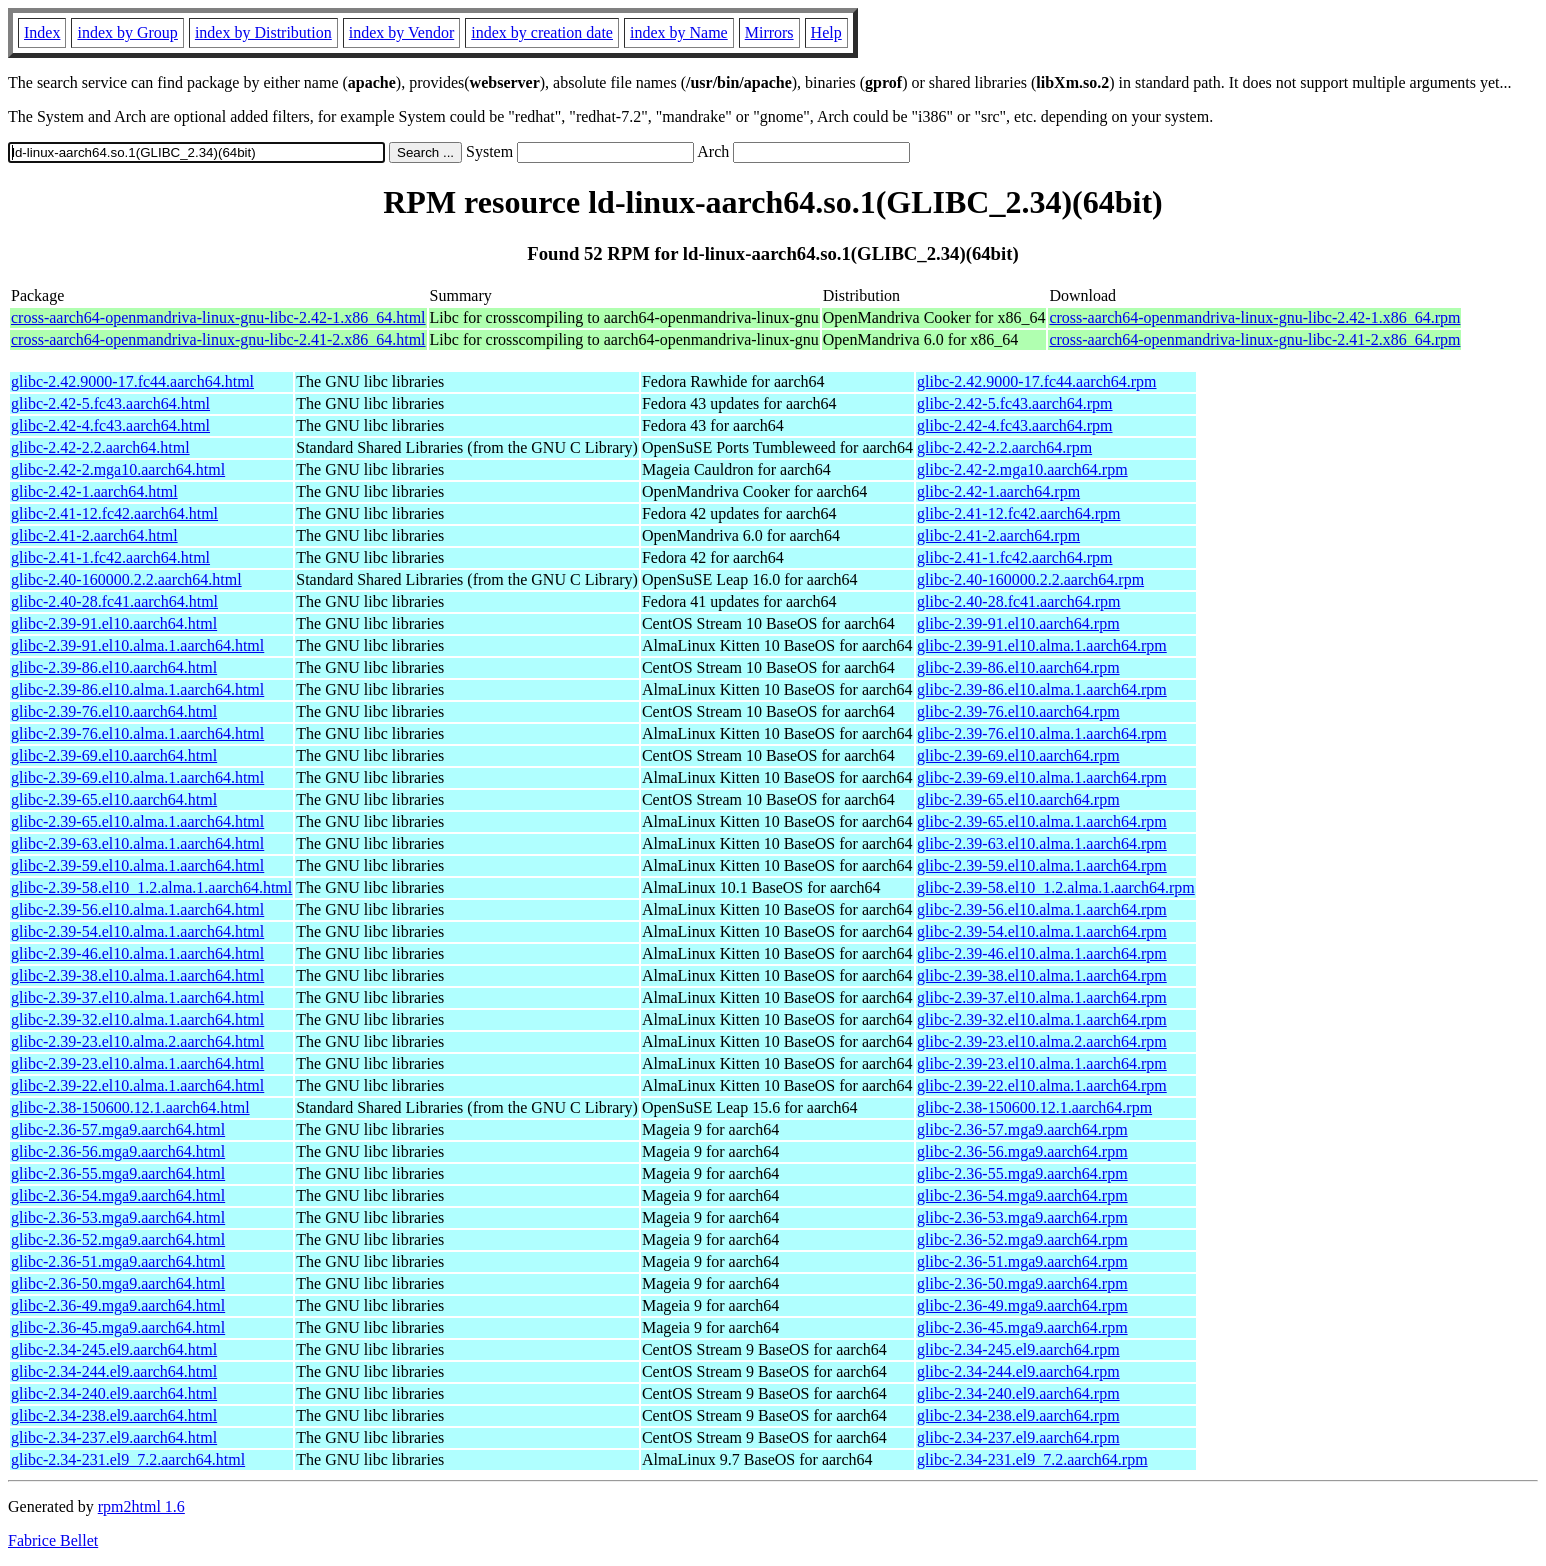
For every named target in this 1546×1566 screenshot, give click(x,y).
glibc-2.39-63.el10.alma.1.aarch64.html (137, 843)
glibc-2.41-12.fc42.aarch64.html (114, 513)
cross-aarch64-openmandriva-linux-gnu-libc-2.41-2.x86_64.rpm (1254, 339)
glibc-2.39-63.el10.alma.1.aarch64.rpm (1042, 843)
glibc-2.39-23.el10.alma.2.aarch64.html (137, 1041)
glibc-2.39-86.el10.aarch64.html (114, 667)
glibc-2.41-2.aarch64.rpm (998, 535)
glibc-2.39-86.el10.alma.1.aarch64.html (137, 689)
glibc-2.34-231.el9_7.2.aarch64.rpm (1032, 1459)
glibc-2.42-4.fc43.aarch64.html (110, 425)
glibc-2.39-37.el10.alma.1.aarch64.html (137, 997)
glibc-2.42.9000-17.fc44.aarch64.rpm (1036, 381)
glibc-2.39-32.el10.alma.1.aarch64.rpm (1042, 1019)
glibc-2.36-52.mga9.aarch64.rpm (1022, 1239)
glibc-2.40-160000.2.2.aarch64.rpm (1030, 579)
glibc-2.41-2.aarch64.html (94, 535)
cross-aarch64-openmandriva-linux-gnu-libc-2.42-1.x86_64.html (218, 317)
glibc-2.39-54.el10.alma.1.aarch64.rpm (1042, 931)
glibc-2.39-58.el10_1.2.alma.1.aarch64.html (151, 887)
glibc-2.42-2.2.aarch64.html (100, 447)
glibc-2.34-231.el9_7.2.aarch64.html (128, 1459)
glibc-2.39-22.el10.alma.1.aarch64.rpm (1042, 1085)
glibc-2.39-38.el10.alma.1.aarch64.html (137, 975)
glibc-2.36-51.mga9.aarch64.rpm (1022, 1261)
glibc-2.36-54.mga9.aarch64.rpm (1022, 1195)
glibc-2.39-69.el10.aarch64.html (114, 755)
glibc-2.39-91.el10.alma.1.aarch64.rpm (1042, 645)
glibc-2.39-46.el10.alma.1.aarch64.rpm (1042, 953)
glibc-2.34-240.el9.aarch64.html (114, 1393)
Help (826, 32)
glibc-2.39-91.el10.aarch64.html (114, 623)
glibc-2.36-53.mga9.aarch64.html (118, 1217)
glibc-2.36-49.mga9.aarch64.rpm (1022, 1305)
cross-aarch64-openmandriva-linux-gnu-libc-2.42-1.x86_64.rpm (1254, 317)
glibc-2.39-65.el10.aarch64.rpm (1018, 799)
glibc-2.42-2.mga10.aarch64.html (118, 469)
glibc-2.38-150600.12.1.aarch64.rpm (1034, 1107)
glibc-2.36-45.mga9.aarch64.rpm (1022, 1327)
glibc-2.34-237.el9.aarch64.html (114, 1437)
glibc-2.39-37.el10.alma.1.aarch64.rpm (1042, 997)
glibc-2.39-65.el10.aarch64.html (114, 799)
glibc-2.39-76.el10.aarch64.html (114, 711)
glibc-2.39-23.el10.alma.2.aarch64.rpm (1042, 1041)
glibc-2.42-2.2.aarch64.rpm (1004, 447)
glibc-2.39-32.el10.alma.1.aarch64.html (137, 1019)
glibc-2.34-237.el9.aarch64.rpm (1018, 1437)
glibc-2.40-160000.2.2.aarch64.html (126, 579)
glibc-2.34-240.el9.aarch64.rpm (1018, 1393)
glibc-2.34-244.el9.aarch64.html (114, 1371)
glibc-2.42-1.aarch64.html (94, 491)
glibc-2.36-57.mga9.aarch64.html (118, 1129)
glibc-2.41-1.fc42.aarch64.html (110, 557)
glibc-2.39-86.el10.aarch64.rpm (1018, 667)
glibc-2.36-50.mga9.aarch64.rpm (1022, 1283)
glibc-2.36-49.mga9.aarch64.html (118, 1305)
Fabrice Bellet (53, 1540)
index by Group (127, 32)
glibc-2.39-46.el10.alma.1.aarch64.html (137, 953)
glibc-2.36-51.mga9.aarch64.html (118, 1261)
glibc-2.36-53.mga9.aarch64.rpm (1022, 1217)
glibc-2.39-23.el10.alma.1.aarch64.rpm (1042, 1063)
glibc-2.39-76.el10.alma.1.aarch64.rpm (1042, 733)
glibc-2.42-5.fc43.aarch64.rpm (1014, 403)
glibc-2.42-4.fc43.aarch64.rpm (1014, 425)
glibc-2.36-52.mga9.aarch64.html (118, 1239)
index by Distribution (263, 32)
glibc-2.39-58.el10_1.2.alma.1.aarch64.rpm (1056, 887)
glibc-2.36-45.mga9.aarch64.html (118, 1327)
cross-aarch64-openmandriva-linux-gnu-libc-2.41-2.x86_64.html (218, 339)
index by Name (679, 32)
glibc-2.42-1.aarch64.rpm (998, 491)
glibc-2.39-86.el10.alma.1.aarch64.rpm (1042, 689)
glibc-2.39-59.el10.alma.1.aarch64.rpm (1042, 865)
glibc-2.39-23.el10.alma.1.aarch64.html (137, 1063)
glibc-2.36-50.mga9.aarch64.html (118, 1283)
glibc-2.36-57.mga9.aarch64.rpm (1022, 1129)
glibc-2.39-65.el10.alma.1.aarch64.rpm (1042, 821)
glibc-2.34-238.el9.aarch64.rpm (1018, 1415)
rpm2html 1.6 (141, 1506)
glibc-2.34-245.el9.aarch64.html (114, 1349)
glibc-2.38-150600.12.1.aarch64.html (130, 1107)
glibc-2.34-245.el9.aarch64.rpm (1018, 1349)
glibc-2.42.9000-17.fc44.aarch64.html (132, 381)
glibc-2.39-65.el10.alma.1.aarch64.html (137, 821)
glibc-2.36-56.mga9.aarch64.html (118, 1151)
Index (42, 32)
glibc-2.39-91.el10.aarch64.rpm (1018, 623)
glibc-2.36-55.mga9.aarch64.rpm (1022, 1173)
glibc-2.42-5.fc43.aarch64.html (110, 403)
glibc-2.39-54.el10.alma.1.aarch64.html (137, 931)
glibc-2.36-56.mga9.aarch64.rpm (1022, 1151)
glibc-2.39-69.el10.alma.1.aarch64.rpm (1042, 777)
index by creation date (542, 32)
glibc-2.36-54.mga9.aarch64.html (118, 1195)
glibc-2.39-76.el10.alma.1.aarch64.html (137, 733)
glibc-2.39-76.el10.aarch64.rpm (1018, 711)
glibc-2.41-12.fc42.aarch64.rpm (1018, 513)
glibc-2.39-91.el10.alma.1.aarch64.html (137, 645)
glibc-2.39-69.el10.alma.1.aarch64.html (137, 777)
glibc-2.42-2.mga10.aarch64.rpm (1022, 469)
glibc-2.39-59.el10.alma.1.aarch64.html (137, 865)
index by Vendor (401, 32)
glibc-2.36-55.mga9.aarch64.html (118, 1173)
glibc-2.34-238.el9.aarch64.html (114, 1415)
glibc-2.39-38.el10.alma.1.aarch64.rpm (1042, 975)
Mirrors (769, 32)
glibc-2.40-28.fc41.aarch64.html (114, 601)
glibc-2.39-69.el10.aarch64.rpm (1018, 755)
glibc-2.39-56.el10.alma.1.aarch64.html (137, 909)
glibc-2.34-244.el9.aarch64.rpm (1018, 1371)
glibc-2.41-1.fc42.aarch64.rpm (1014, 557)
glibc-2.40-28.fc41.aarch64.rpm (1018, 601)
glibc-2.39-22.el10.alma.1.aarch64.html (137, 1085)
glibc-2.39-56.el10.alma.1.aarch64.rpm (1042, 909)
